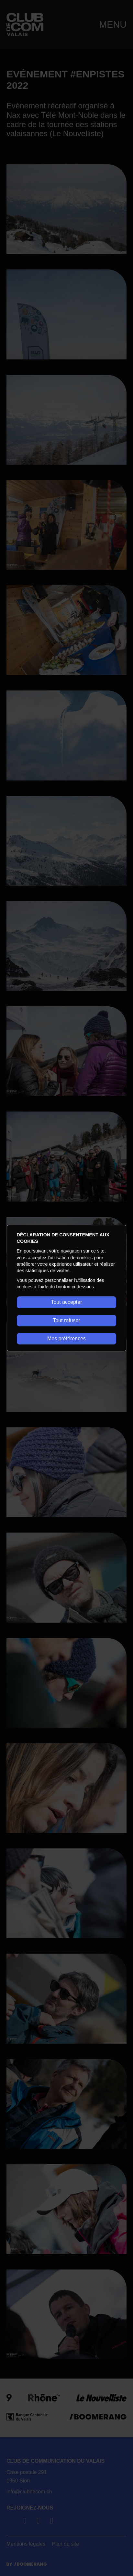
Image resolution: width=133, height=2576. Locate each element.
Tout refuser (66, 1320)
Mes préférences (66, 1338)
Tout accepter (66, 1302)
